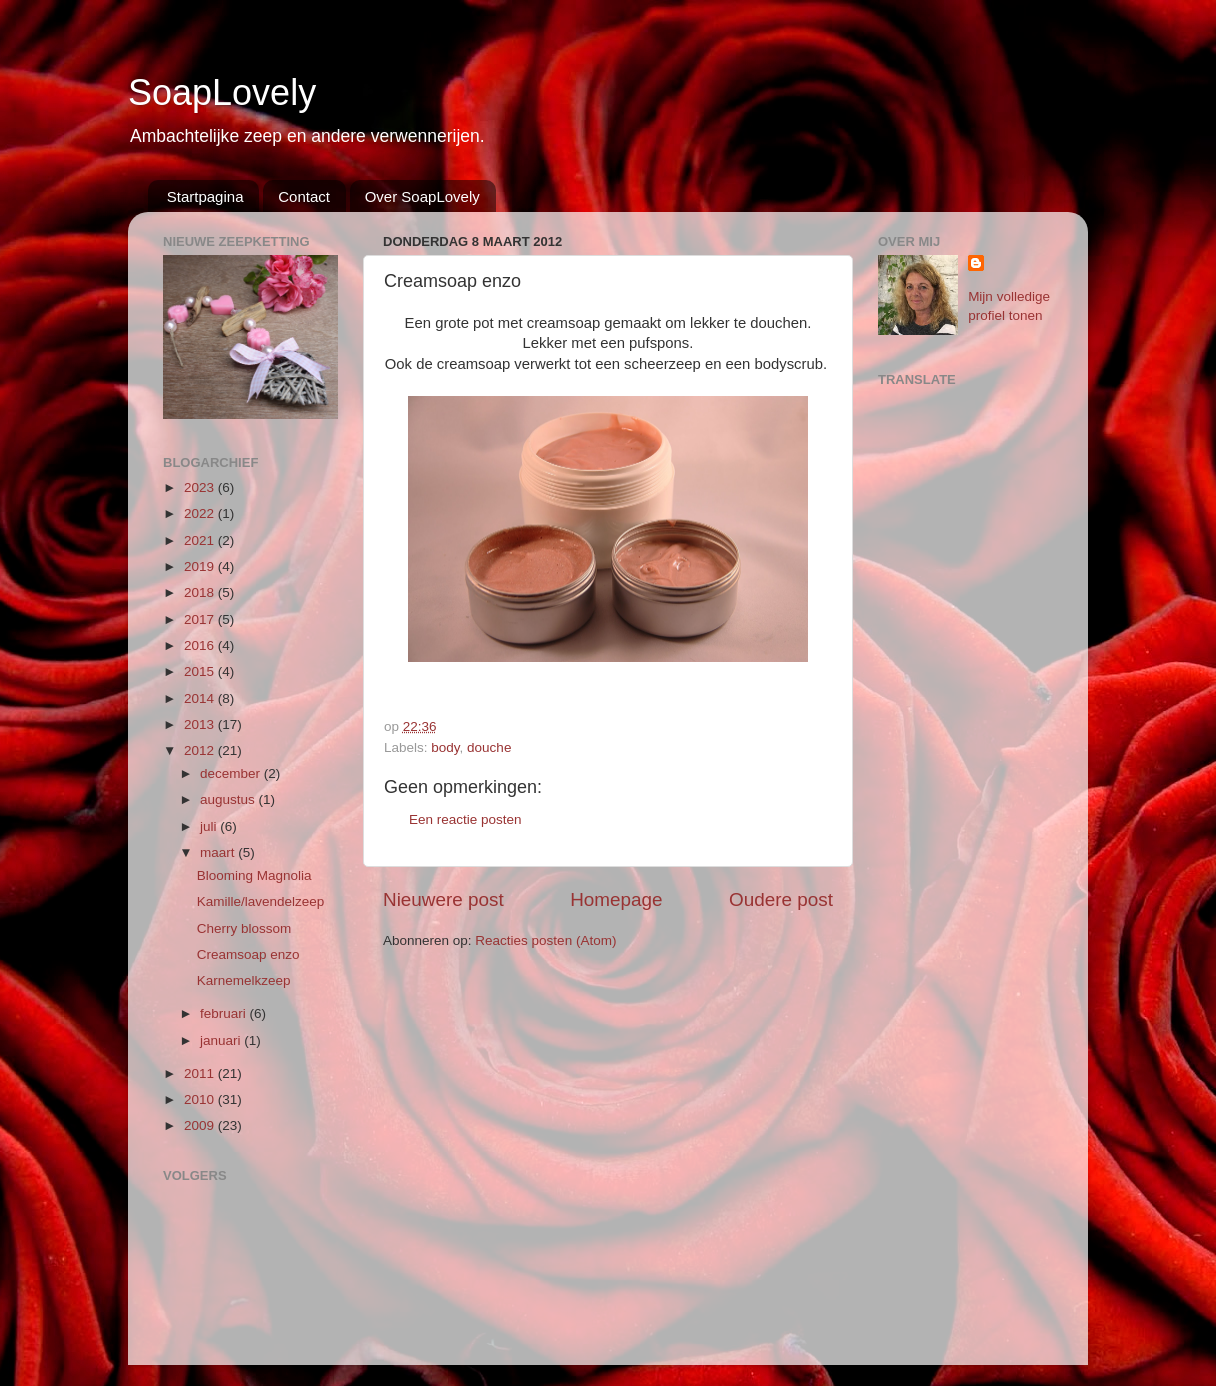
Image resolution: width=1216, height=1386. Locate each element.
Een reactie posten (465, 819)
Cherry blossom (244, 928)
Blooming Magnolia (254, 875)
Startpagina (205, 196)
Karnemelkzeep (244, 980)
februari (225, 1013)
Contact (304, 196)
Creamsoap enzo (248, 954)
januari (222, 1040)
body (445, 747)
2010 (201, 1099)
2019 (201, 566)
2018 (201, 592)
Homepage (616, 899)
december (232, 773)
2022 (201, 513)
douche (489, 747)
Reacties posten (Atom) (545, 940)
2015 (201, 671)
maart (219, 852)
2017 (201, 619)
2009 (201, 1125)
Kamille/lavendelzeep (261, 901)
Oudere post (781, 899)
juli (210, 826)
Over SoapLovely (422, 196)
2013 (201, 724)
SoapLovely (222, 92)
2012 (201, 750)
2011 (201, 1073)
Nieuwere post (443, 899)
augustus (229, 799)
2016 (201, 645)
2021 (201, 540)
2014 (201, 698)
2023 (201, 487)
